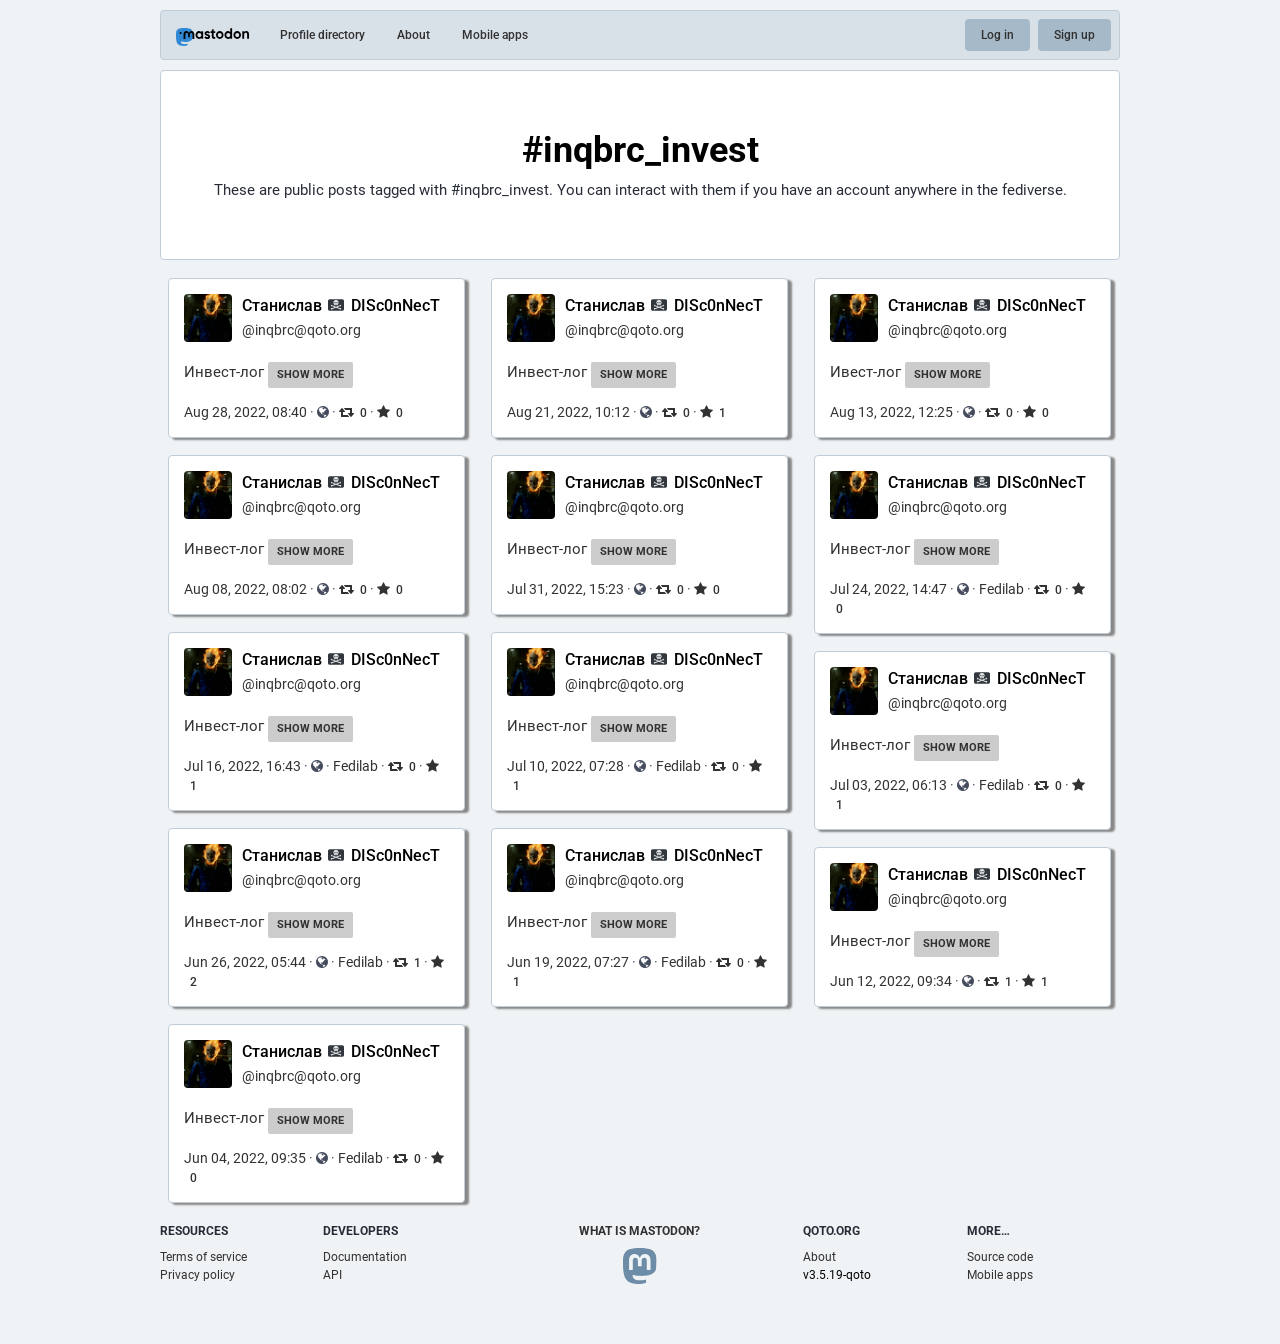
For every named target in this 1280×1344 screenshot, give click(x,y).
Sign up (1074, 35)
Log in (997, 35)
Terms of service (203, 1257)
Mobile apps (495, 35)
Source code (1000, 1257)
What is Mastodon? (639, 1231)
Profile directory (322, 35)
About (413, 35)
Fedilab (1001, 589)
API (332, 1275)
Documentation (365, 1257)
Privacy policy (197, 1275)
